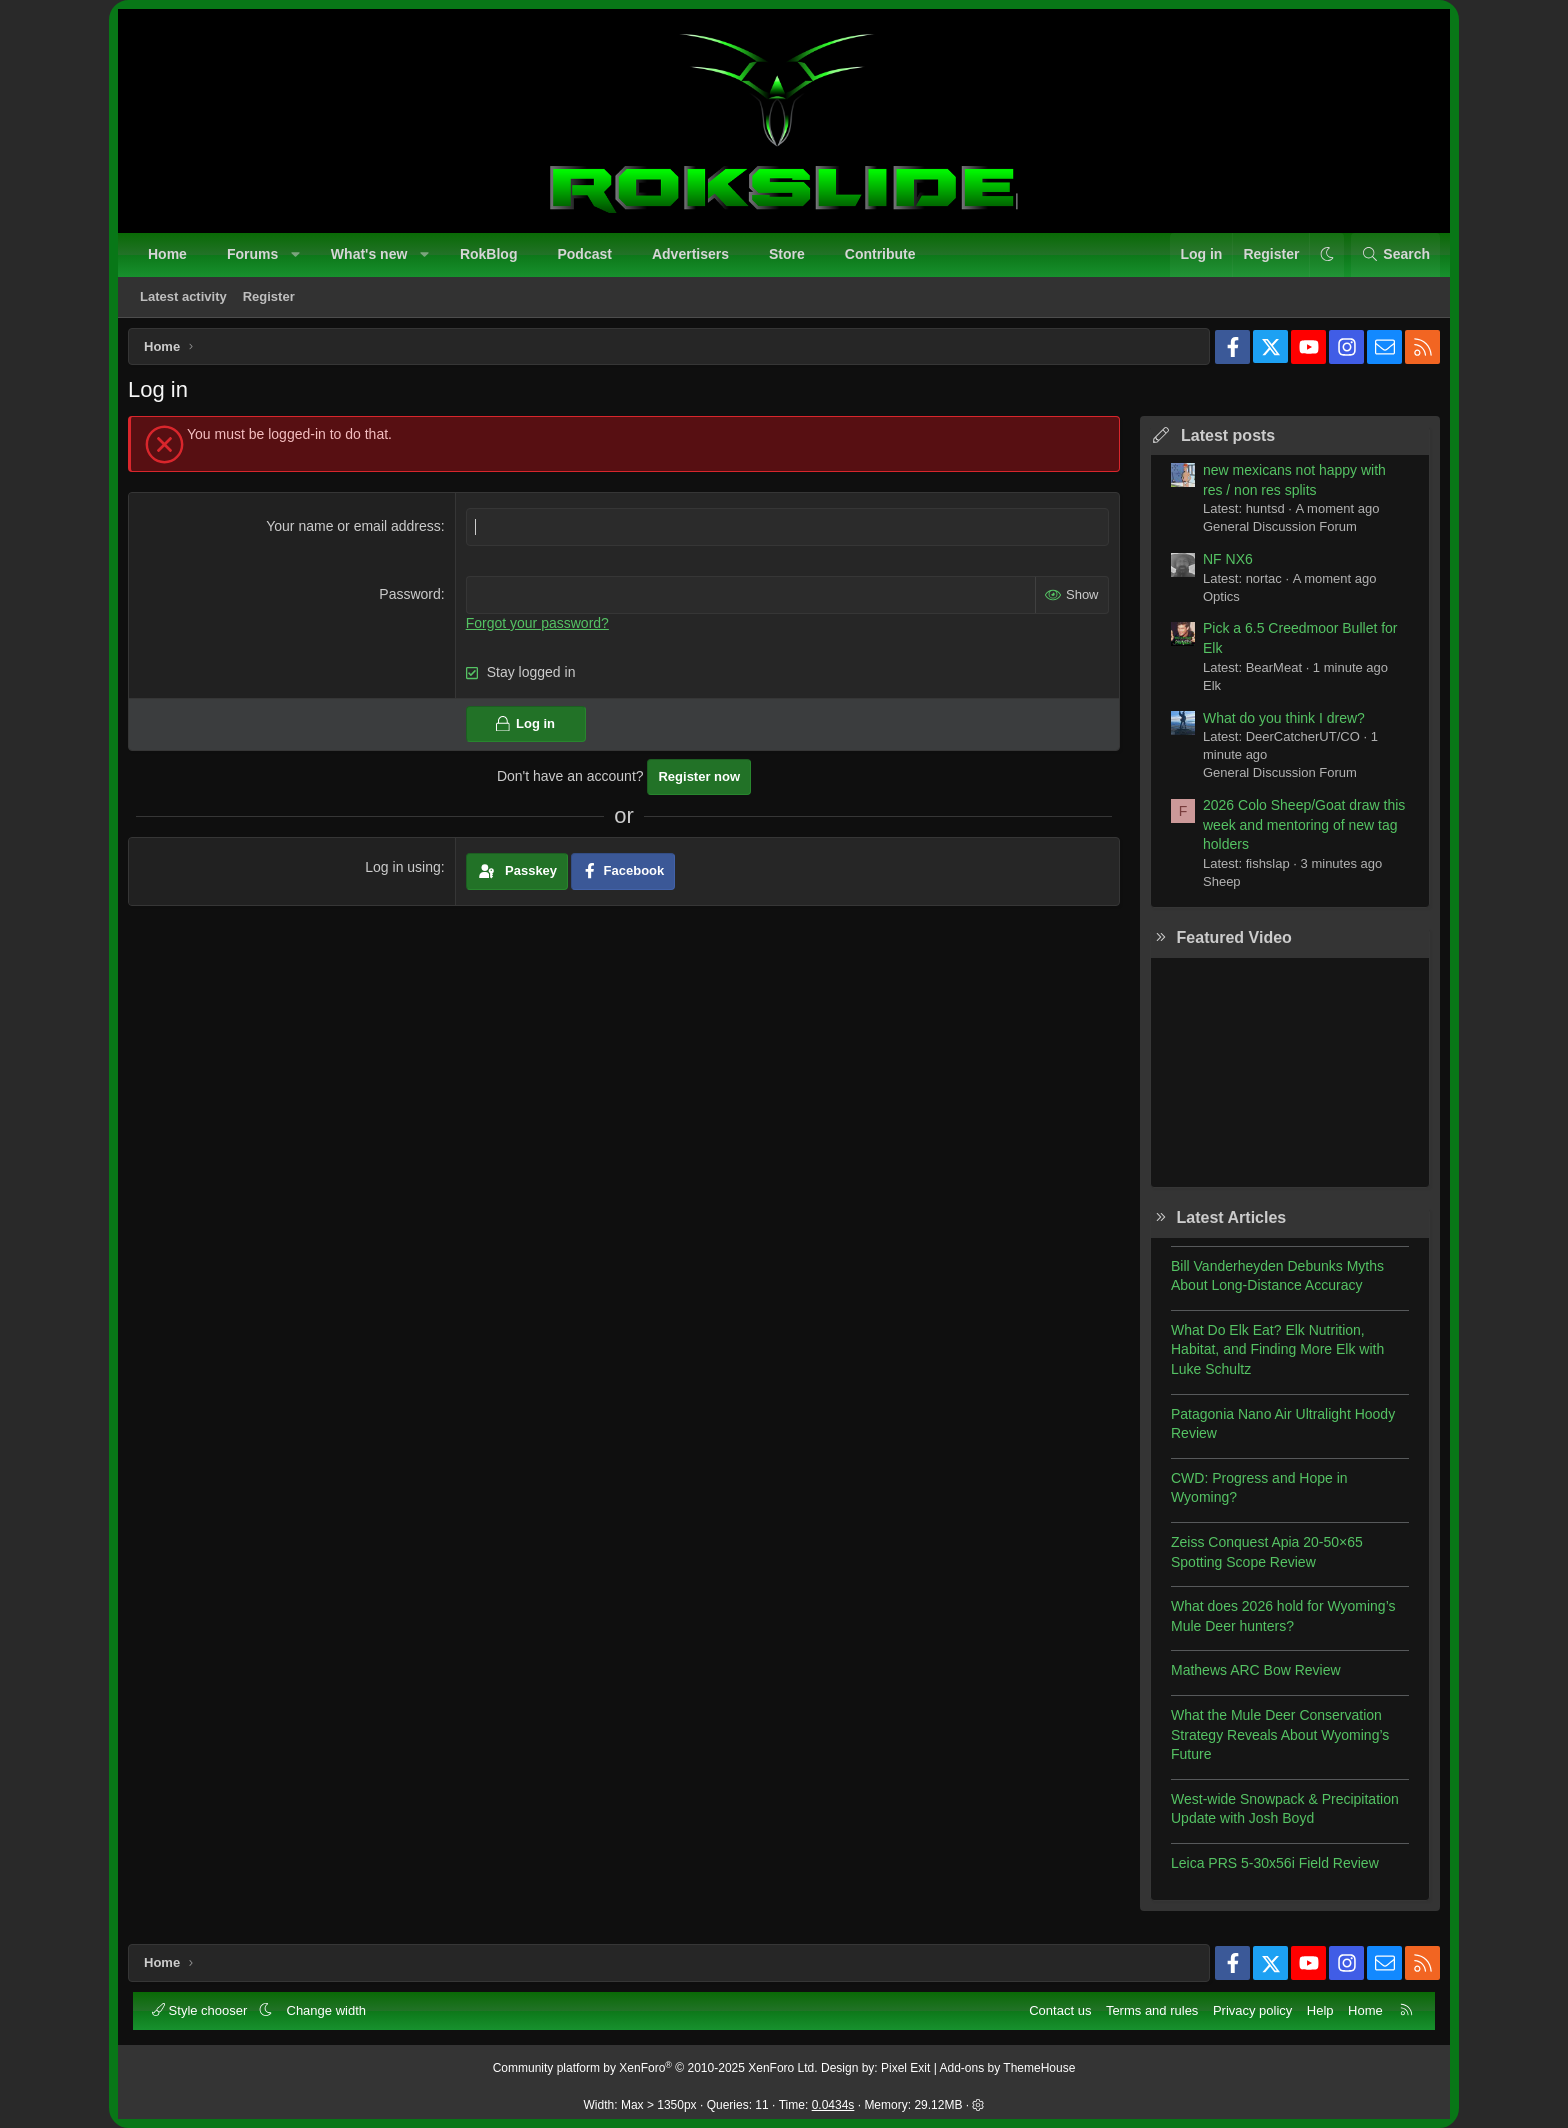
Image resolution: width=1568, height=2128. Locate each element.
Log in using (406, 874)
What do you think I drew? (1277, 725)
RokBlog (491, 256)
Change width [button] (329, 2008)
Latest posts (1221, 442)
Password (412, 601)
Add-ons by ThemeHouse (1008, 2067)
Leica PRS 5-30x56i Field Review (1268, 1870)
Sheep (1215, 888)
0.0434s (833, 2104)
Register (271, 298)
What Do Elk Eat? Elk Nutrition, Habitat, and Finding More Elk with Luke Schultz (1270, 1356)
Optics (1214, 603)
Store (789, 256)
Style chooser (203, 2008)
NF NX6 (1221, 566)
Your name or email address (356, 533)
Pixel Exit (905, 2067)
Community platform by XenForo (655, 2067)
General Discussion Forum (1273, 533)
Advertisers (692, 256)
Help (1318, 2008)
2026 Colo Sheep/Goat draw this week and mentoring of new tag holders (1297, 831)
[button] (298, 257)
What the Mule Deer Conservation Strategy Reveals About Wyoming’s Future (1273, 1741)
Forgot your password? (539, 629)
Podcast (586, 256)
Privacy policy (1250, 2008)
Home (169, 256)
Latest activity (185, 298)
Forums (254, 256)
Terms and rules (1150, 2008)
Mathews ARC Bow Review (1249, 1677)
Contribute (882, 256)
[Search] (1393, 257)
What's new (371, 256)
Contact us (1058, 2008)
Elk (1205, 692)
